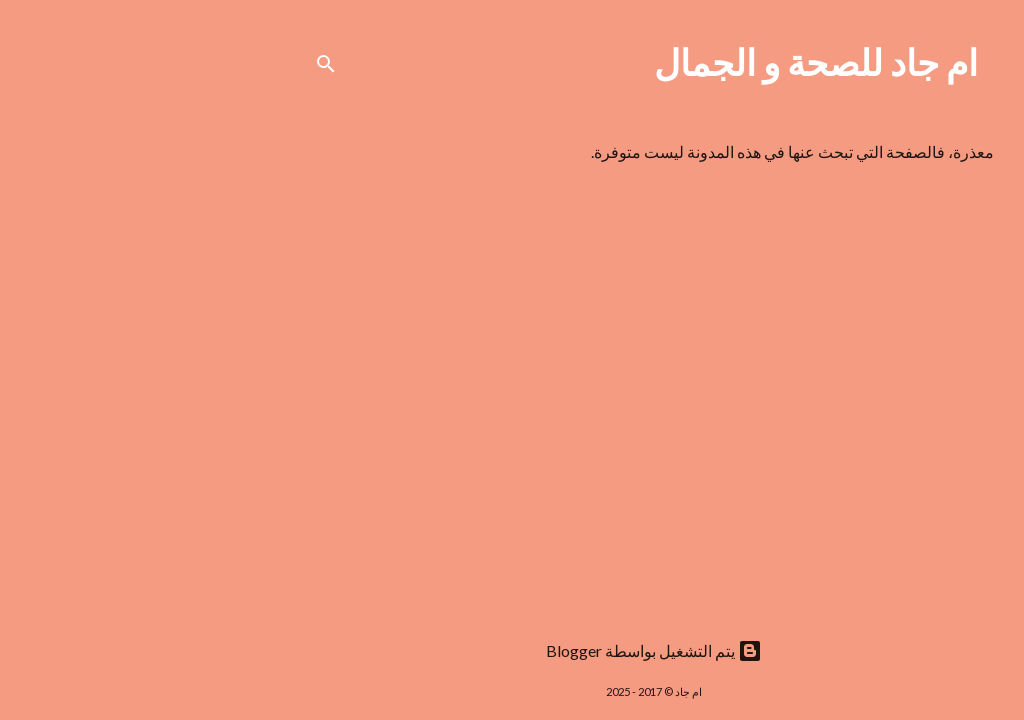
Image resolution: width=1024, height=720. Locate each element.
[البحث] (184, 64)
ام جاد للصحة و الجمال (674, 62)
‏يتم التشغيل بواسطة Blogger (512, 650)
